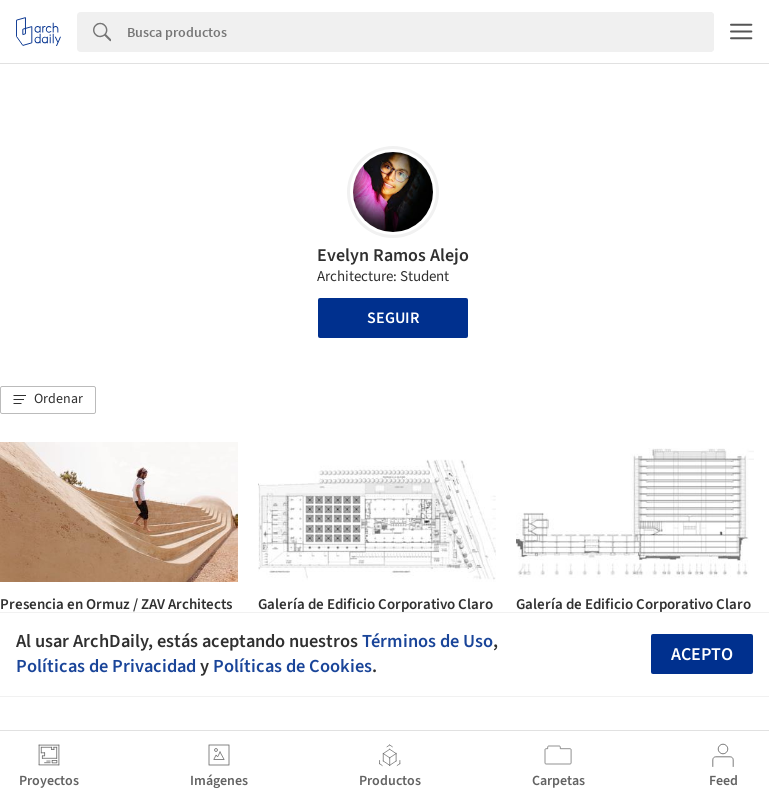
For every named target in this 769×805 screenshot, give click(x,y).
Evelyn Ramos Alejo (393, 255)
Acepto (702, 654)
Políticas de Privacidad (106, 666)
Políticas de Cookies (292, 666)
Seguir (393, 318)
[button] (48, 400)
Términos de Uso (427, 641)
